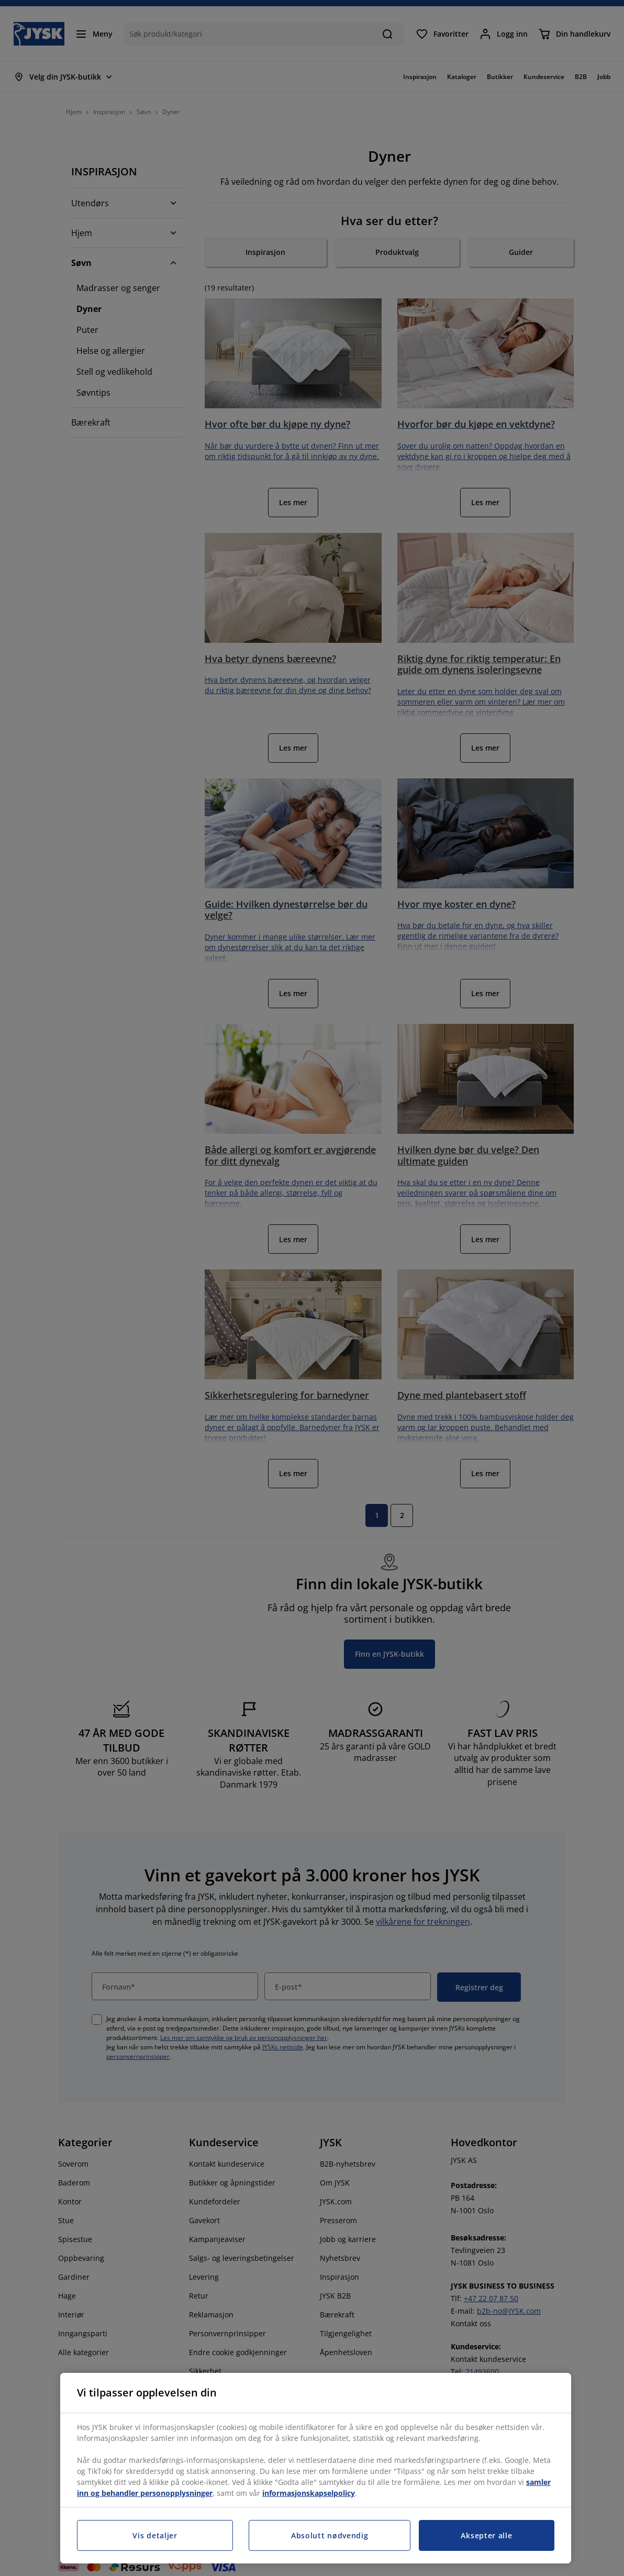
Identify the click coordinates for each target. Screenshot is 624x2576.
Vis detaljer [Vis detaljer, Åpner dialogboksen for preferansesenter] (154, 2535)
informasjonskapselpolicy (308, 2493)
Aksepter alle (486, 2535)
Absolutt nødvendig (330, 2535)
